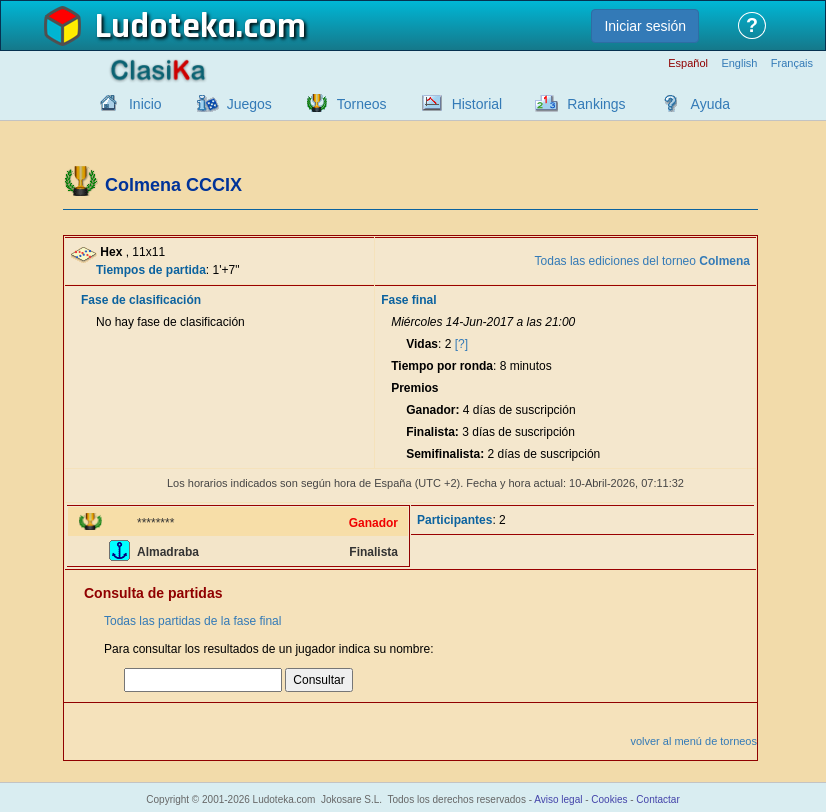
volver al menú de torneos (693, 741)
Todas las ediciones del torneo (642, 261)
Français (792, 63)
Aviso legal (558, 799)
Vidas (422, 344)
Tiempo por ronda (442, 366)
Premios (414, 388)
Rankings (596, 104)
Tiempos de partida (151, 270)
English (739, 63)
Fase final (408, 300)
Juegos (249, 104)
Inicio (145, 104)
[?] (461, 344)
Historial (477, 104)
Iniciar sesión (645, 26)
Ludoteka (165, 27)
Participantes (454, 520)
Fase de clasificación (141, 300)
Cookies (609, 799)
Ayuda (710, 104)
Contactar (657, 799)
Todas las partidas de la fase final (192, 621)
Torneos (362, 104)
